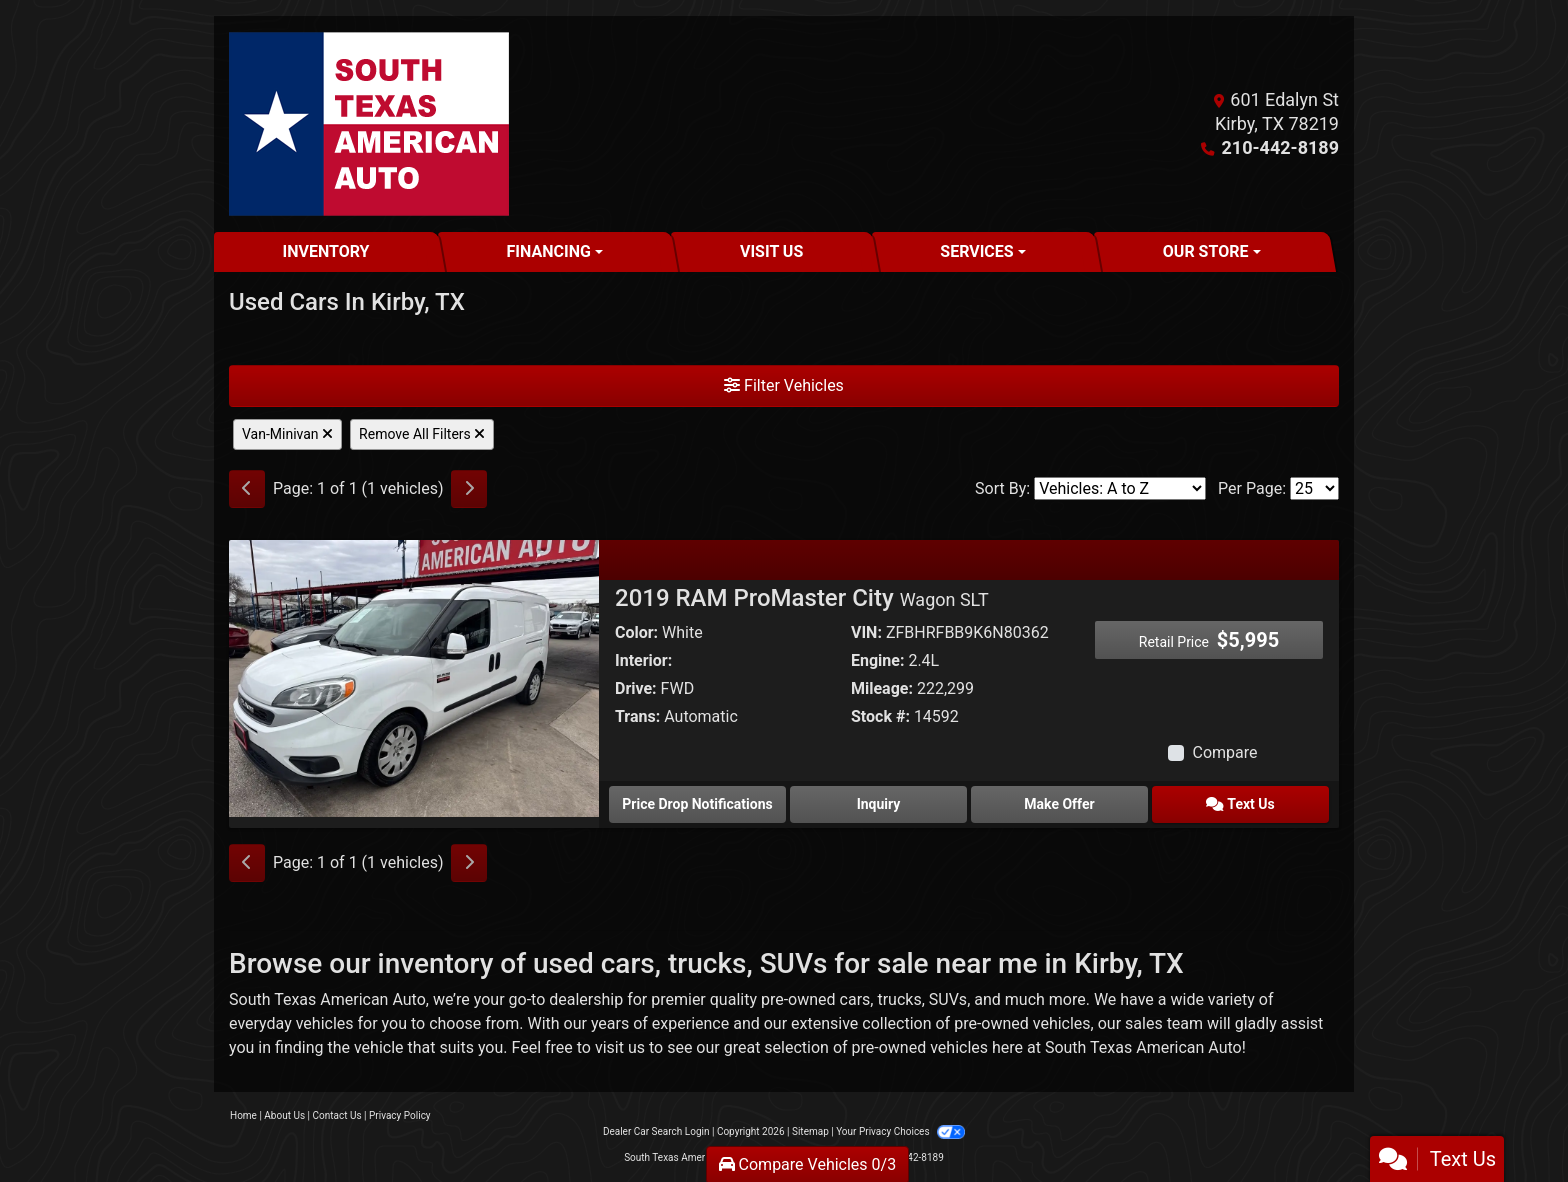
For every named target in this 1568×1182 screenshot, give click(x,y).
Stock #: (880, 716)
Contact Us (337, 1115)
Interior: (643, 660)
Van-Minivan (287, 434)
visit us (620, 1047)
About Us (284, 1115)
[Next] (469, 489)
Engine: (877, 660)
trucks (899, 999)
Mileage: (882, 688)
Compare (1224, 752)
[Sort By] (1120, 488)
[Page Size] (1314, 488)
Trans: (637, 716)
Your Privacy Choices (900, 1131)
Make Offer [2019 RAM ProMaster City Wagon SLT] (1059, 804)
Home (243, 1115)
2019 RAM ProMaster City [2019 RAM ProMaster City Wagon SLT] (802, 598)
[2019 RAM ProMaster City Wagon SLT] (414, 677)
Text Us (1240, 804)
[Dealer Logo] (369, 124)
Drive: (636, 688)
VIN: (866, 632)
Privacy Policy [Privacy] (400, 1115)
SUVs (948, 999)
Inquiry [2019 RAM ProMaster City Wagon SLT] (879, 804)
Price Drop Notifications (697, 804)
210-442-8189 (1280, 147)
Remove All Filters (422, 434)
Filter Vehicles (784, 385)
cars (855, 999)
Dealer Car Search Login (656, 1131)
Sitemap (810, 1131)
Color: (636, 632)
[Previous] (247, 489)
